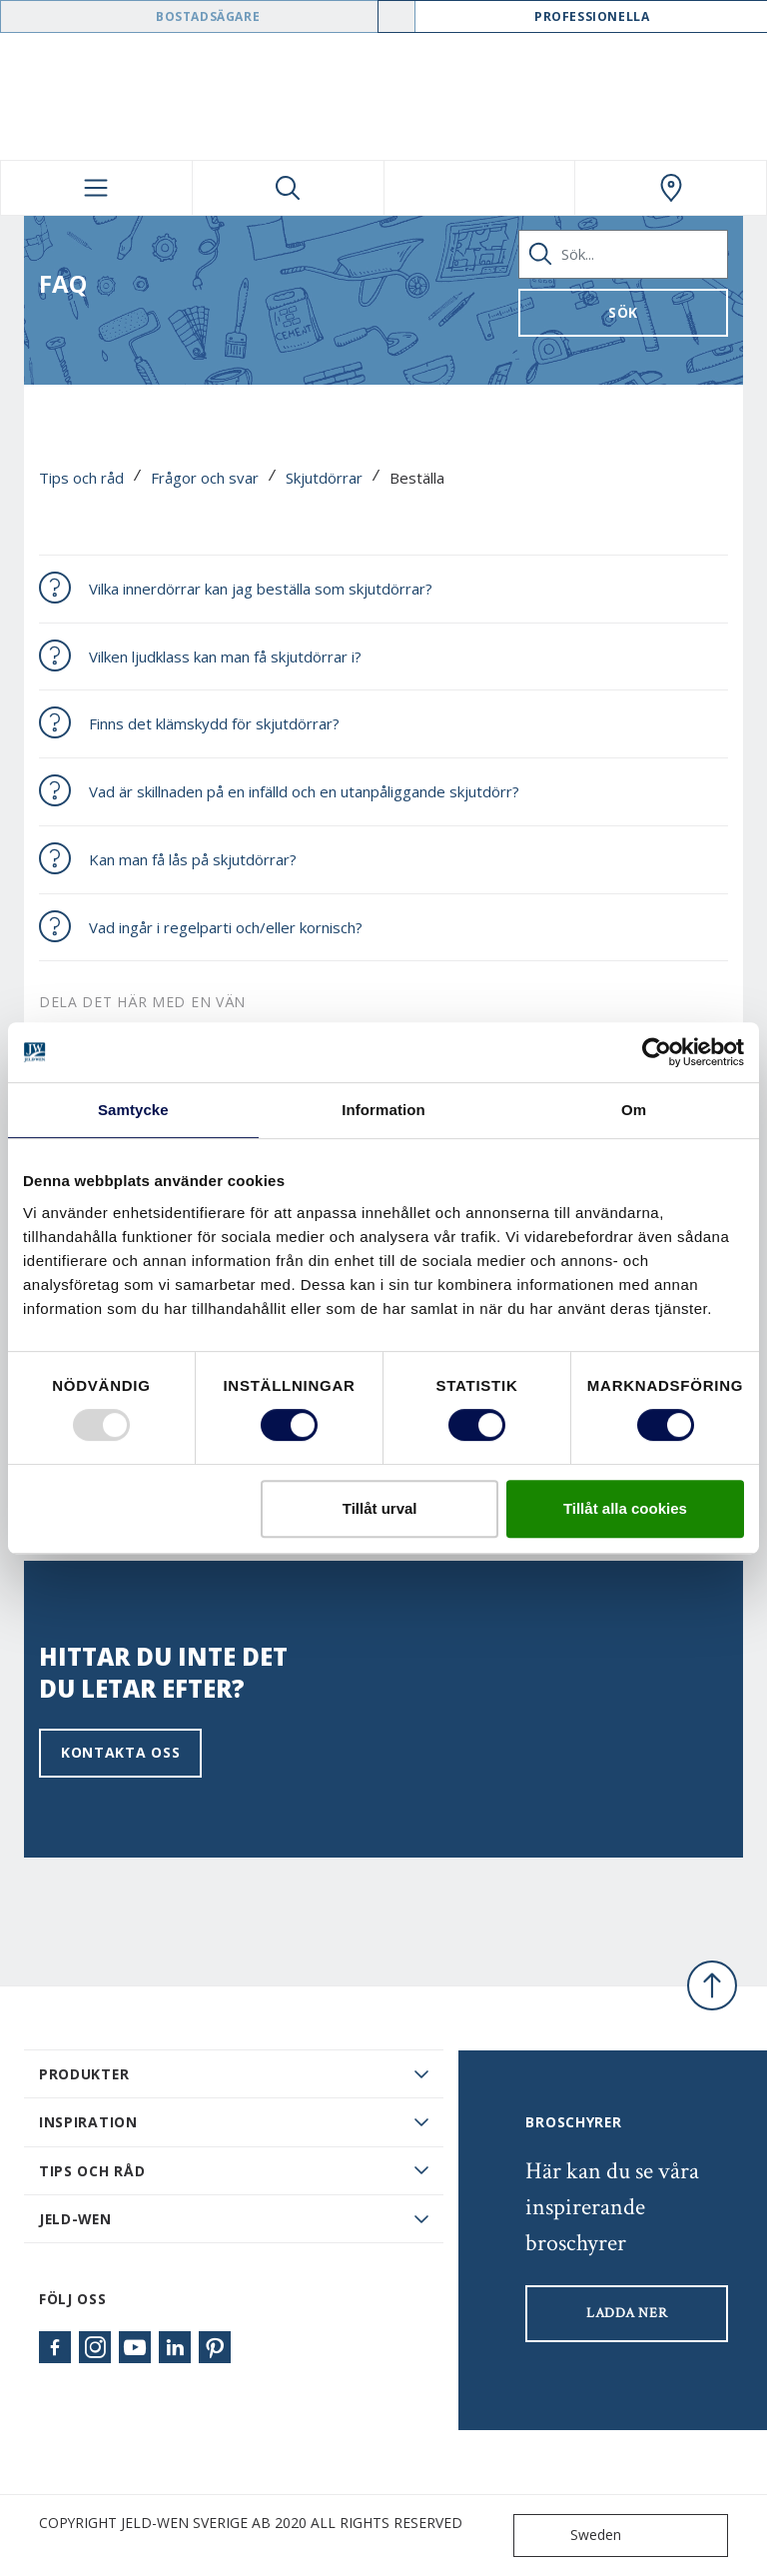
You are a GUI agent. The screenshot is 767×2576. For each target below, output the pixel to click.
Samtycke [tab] (133, 1109)
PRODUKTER (84, 2073)
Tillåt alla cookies (625, 1508)
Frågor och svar (205, 478)
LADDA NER (626, 2313)
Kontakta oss (120, 1752)
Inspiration (88, 2121)
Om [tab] (633, 1109)
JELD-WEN (75, 2218)
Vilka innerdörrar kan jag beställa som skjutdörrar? (260, 589)
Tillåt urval (380, 1508)
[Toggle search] (288, 188)
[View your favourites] (480, 188)
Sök (623, 312)
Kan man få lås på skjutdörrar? (193, 859)
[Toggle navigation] (96, 188)
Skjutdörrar (324, 478)
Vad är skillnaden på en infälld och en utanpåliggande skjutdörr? (304, 791)
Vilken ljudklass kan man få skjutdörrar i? (225, 656)
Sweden (571, 2535)
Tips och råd (81, 478)
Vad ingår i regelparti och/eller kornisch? (226, 927)
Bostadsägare (208, 16)
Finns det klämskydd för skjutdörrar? (214, 723)
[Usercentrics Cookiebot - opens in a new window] (656, 1052)
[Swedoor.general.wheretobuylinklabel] (670, 188)
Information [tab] (383, 1109)
